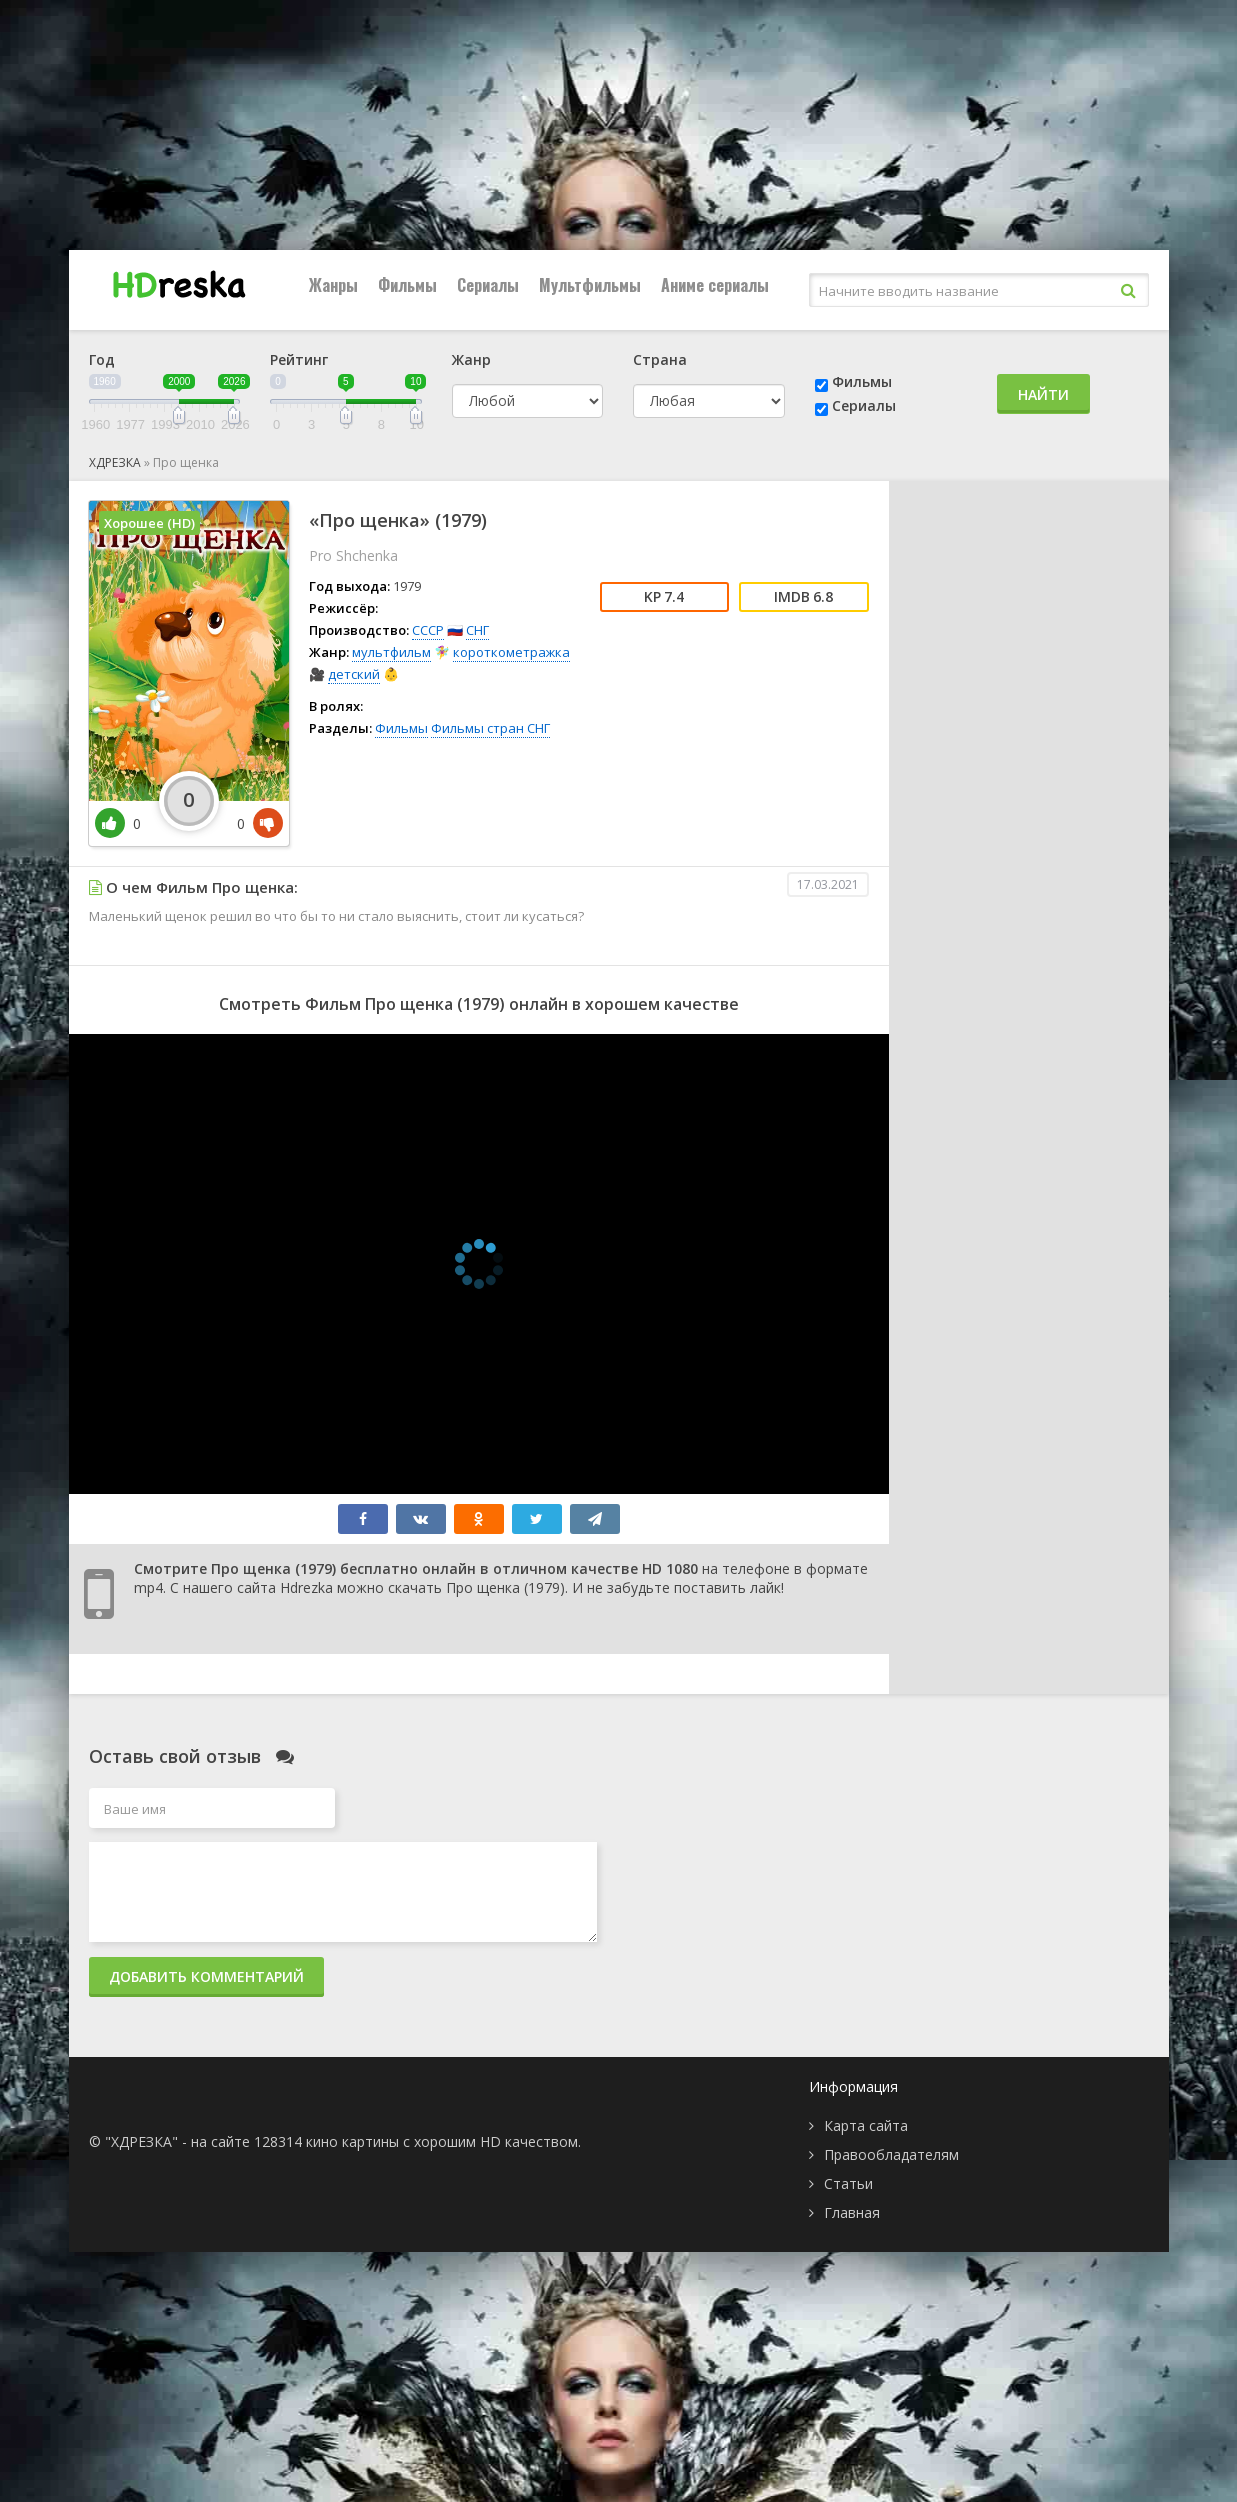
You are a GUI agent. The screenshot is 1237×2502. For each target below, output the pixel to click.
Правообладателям (891, 2154)
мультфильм (391, 652)
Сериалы (488, 285)
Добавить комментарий (206, 1976)
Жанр (471, 359)
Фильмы (407, 285)
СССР (428, 630)
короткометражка (511, 652)
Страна (660, 359)
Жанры (333, 285)
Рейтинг (299, 359)
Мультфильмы (590, 285)
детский (354, 674)
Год (102, 359)
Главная (852, 2212)
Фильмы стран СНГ (490, 728)
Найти (1043, 394)
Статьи (848, 2183)
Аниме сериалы (715, 285)
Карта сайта (866, 2125)
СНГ (477, 630)
